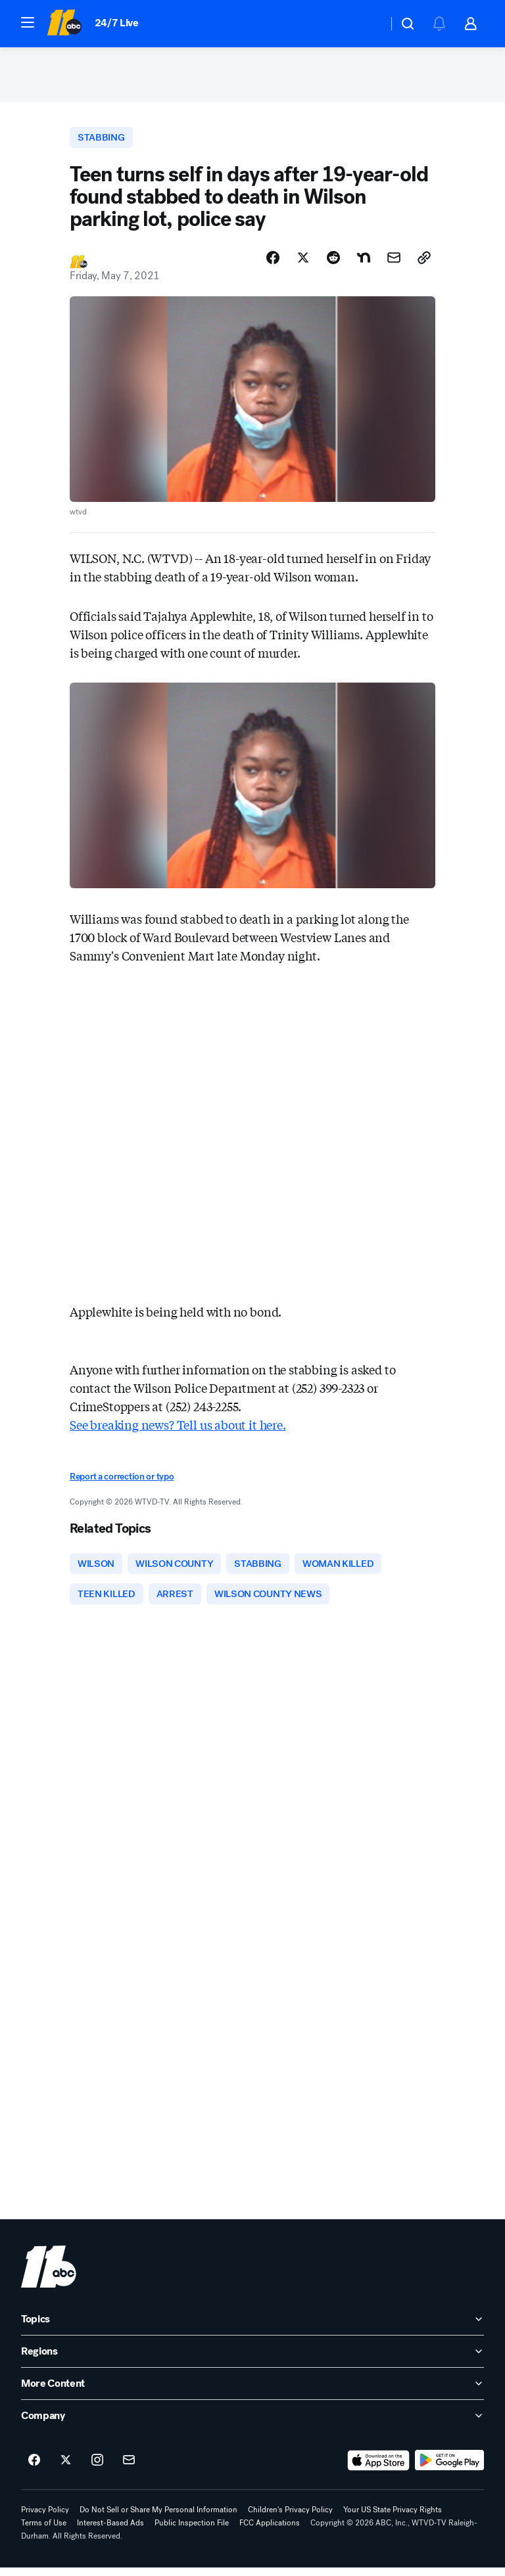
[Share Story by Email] (394, 263)
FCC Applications (269, 2531)
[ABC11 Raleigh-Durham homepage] (64, 23)
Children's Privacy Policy (290, 2518)
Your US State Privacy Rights (392, 2518)
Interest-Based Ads (110, 2531)
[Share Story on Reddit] (333, 263)
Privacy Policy (45, 2518)
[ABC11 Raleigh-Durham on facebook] (34, 2469)
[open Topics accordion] (252, 2327)
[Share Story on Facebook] (273, 263)
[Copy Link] (424, 263)
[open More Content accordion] (252, 2392)
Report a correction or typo (122, 1482)
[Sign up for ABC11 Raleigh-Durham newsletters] (129, 2469)
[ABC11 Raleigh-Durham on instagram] (97, 2469)
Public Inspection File (192, 2531)
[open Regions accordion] (252, 2360)
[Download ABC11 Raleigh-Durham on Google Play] (449, 2468)
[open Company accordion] (252, 2424)
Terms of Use (43, 2531)
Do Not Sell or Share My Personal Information (158, 2518)
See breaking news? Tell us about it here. (178, 1429)
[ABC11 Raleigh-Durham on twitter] (66, 2469)
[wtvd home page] (48, 2275)
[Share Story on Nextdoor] (363, 263)
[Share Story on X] (303, 263)
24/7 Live (117, 23)
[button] (27, 22)
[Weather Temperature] (367, 24)
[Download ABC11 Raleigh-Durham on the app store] (378, 2468)
